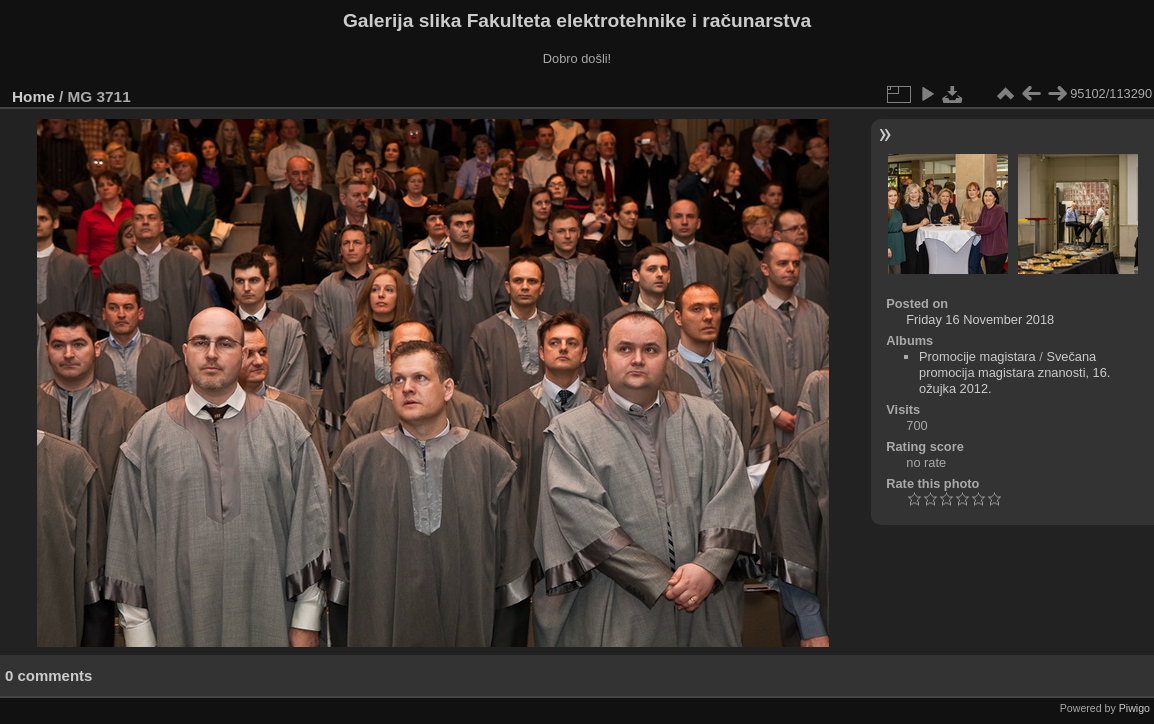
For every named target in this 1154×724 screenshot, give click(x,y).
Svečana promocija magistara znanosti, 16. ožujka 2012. (1014, 372)
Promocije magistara (977, 356)
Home (33, 96)
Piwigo (1134, 708)
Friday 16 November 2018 (980, 319)
